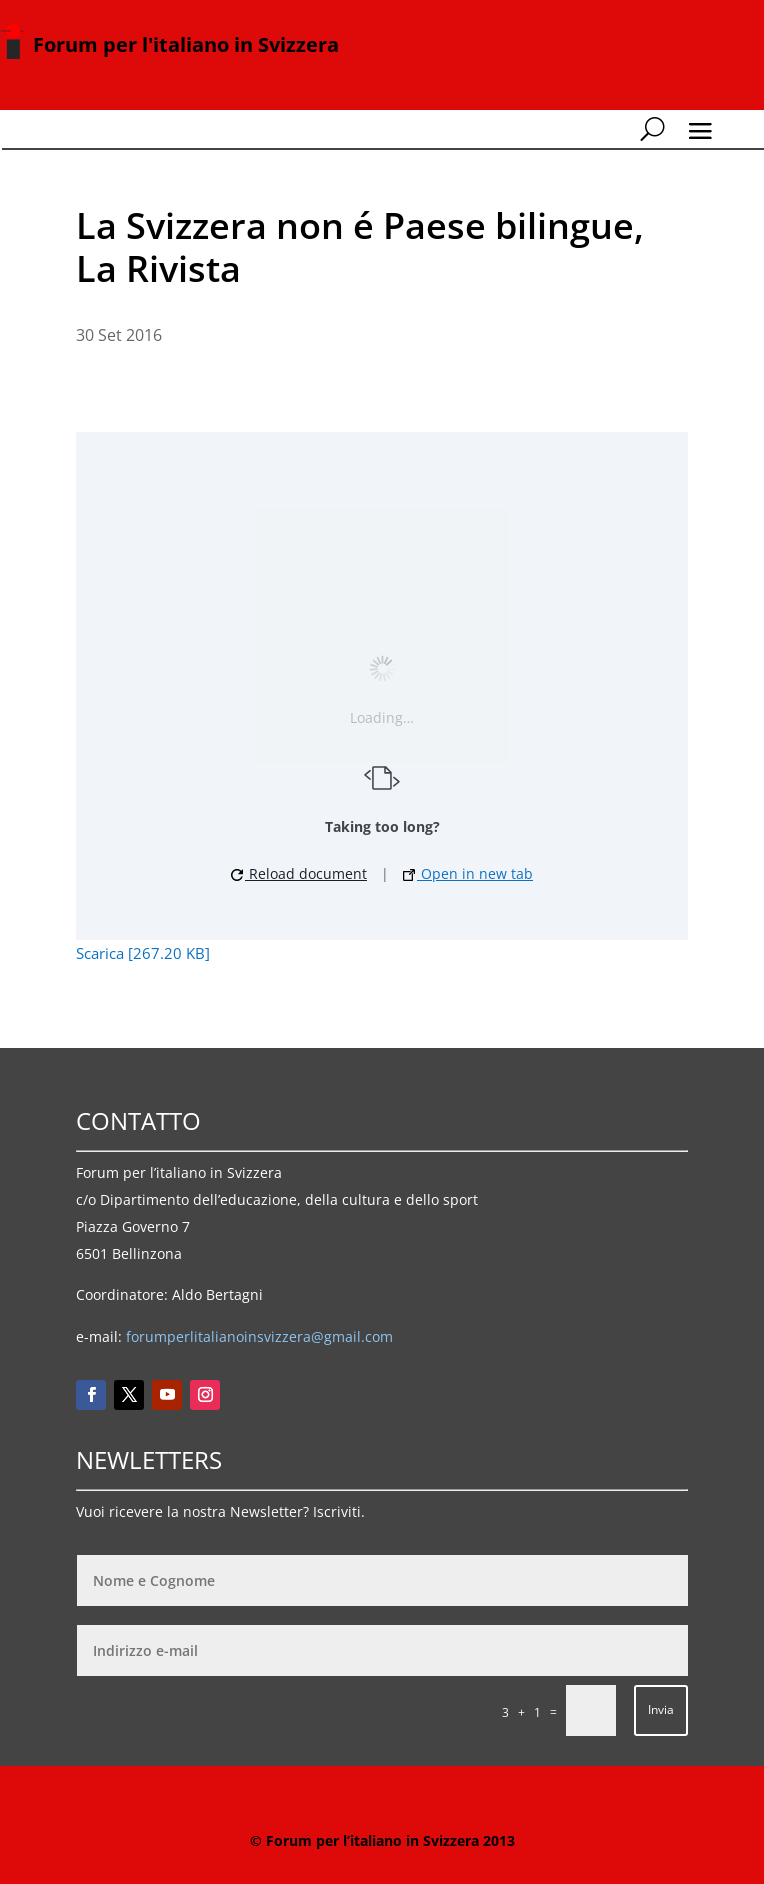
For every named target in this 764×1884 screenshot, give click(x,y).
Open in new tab (468, 873)
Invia (661, 1709)
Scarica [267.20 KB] (143, 953)
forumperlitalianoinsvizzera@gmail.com (259, 1336)
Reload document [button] (299, 873)
